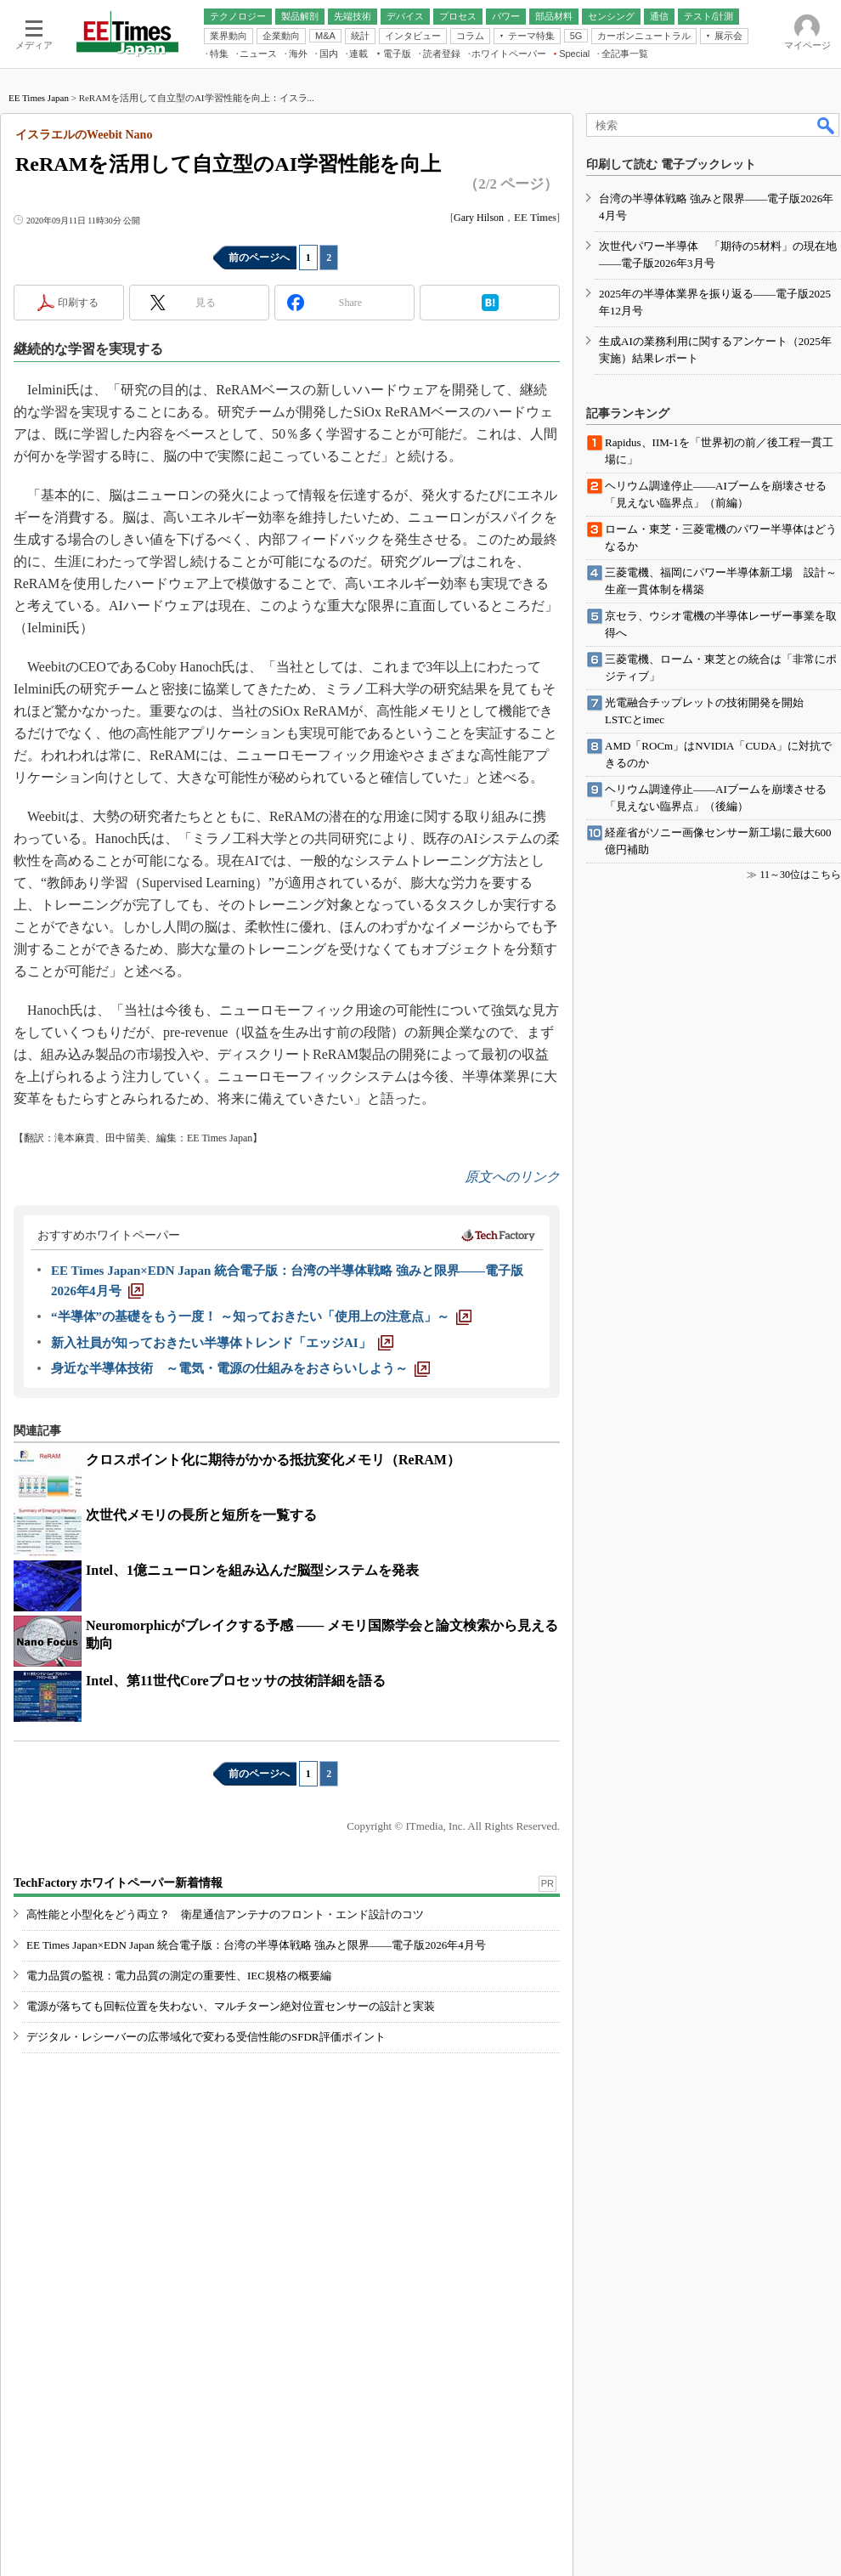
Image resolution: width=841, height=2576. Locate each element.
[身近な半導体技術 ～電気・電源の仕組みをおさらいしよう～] (240, 1368)
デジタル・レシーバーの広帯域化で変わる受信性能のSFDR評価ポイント (206, 2036)
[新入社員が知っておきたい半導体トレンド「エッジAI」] (222, 1343)
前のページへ (259, 257)
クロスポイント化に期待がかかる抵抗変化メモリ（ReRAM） (273, 1459)
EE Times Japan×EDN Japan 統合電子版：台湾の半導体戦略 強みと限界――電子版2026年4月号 (256, 1945)
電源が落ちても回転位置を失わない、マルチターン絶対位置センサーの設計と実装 (230, 2006)
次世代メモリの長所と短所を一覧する (201, 1515)
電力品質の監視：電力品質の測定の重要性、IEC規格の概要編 (178, 1975)
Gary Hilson (479, 218)
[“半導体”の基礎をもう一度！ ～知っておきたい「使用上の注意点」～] (261, 1316)
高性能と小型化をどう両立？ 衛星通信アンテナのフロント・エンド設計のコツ (225, 1914)
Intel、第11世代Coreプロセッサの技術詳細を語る (236, 1680)
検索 (826, 125)
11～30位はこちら (800, 874)
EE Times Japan (38, 98)
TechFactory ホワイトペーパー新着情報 (118, 1883)
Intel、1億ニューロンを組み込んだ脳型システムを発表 (252, 1570)
